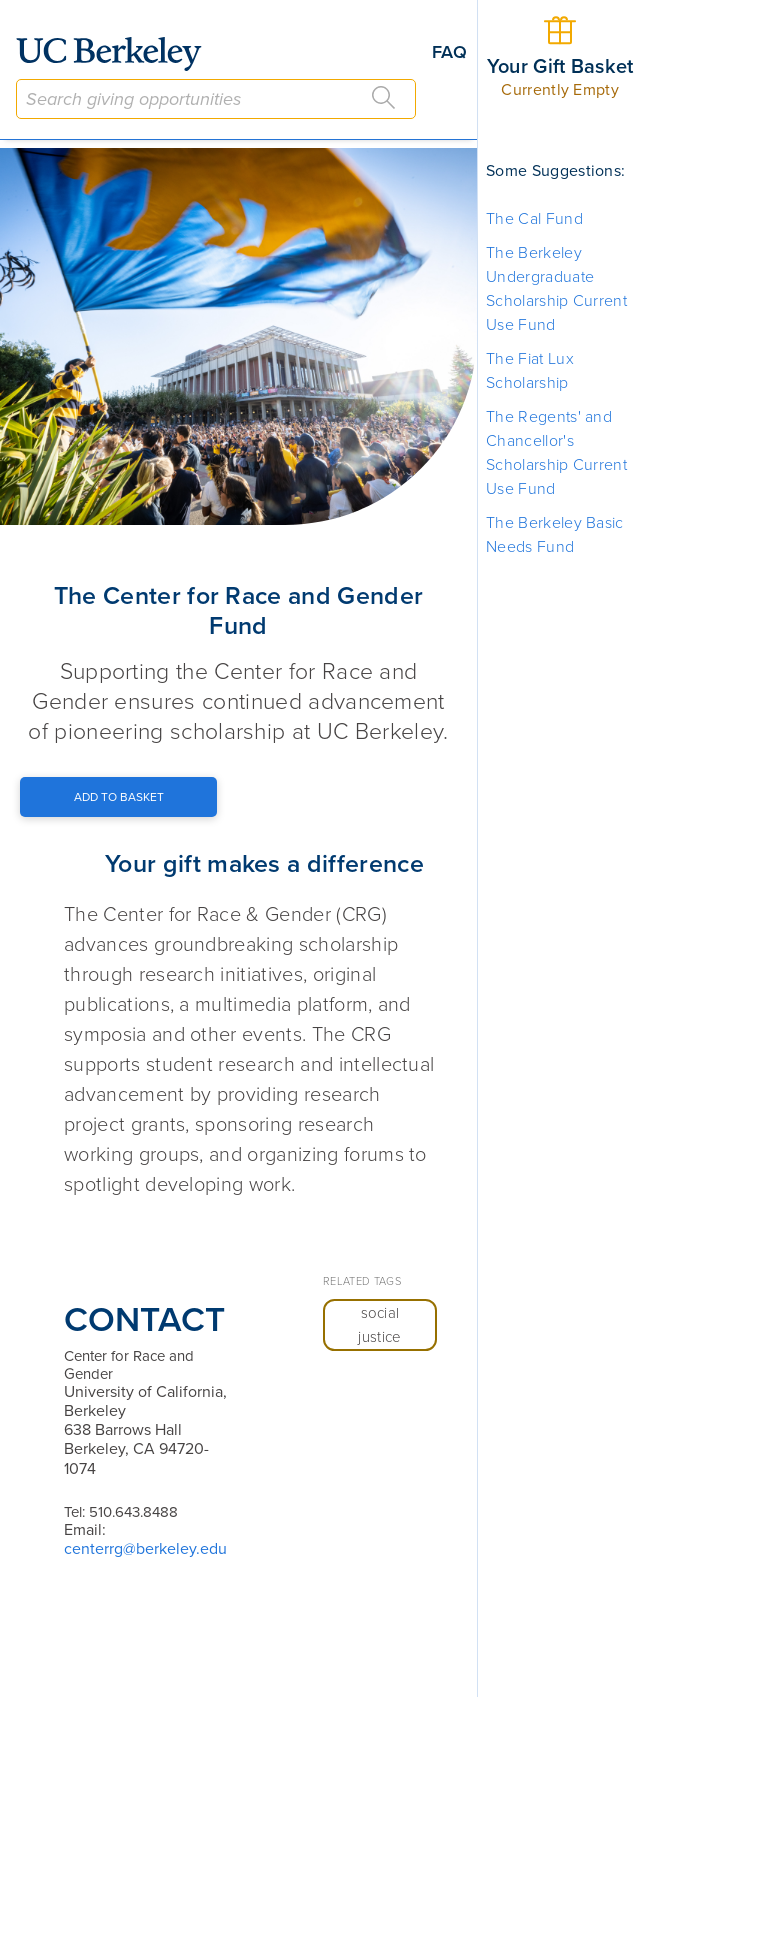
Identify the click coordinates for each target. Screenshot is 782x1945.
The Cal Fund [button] (534, 219)
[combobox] (216, 99)
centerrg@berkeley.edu (145, 1549)
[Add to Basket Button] (118, 797)
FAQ (449, 52)
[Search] (384, 98)
